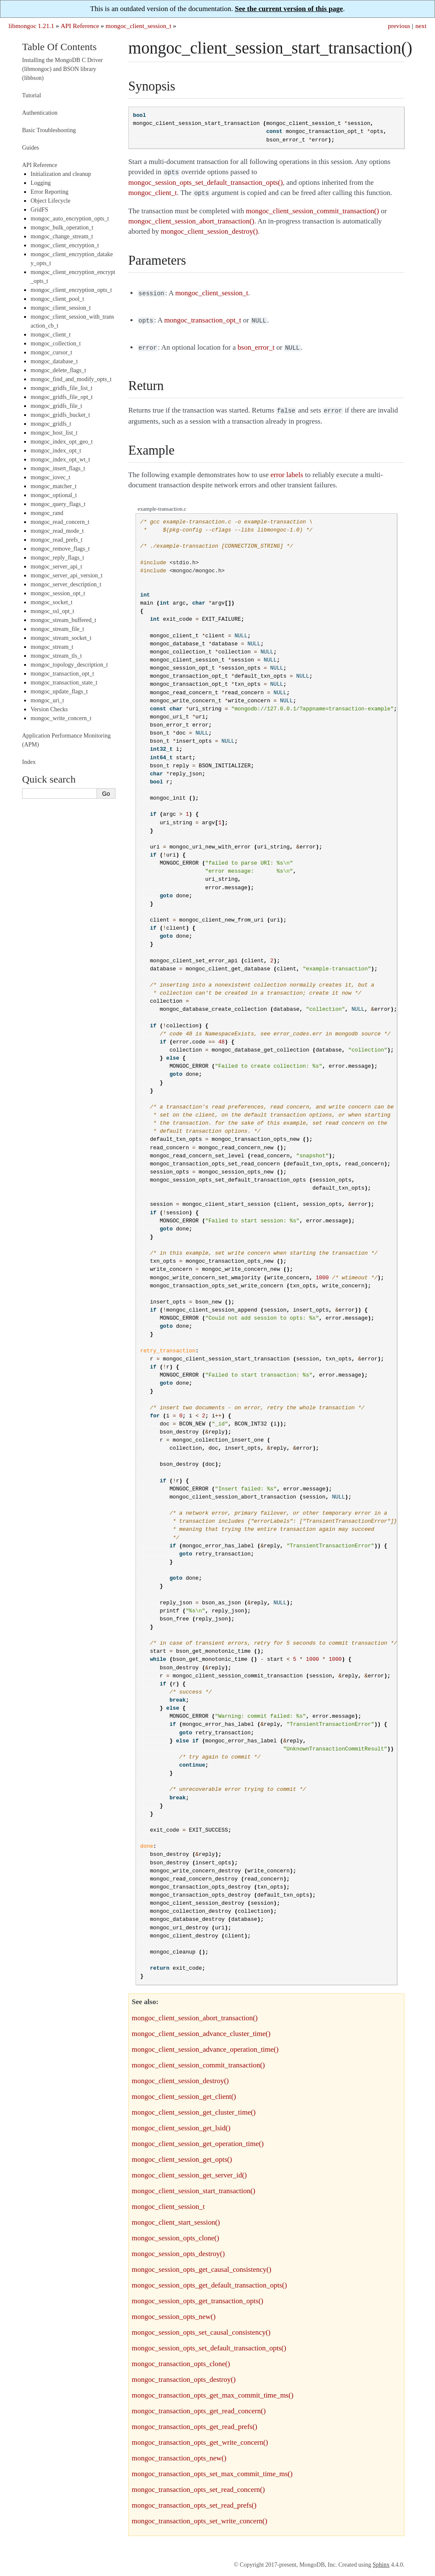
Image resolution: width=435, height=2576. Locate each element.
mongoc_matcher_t (53, 486)
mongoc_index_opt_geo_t (62, 441)
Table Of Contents (59, 46)
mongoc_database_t (54, 361)
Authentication (39, 113)
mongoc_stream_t (52, 647)
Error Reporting (49, 192)
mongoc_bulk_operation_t (62, 227)
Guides (30, 147)
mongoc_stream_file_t (57, 629)
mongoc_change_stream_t (62, 236)
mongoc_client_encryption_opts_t (71, 290)
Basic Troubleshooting (49, 130)
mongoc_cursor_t (51, 352)
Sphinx (381, 2559)
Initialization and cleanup (61, 174)
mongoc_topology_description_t (69, 665)
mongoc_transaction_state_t (64, 682)
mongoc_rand (47, 513)
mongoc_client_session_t (139, 25)
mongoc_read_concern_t (60, 522)
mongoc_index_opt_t (56, 450)
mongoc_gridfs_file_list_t (61, 388)
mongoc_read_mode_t (57, 531)
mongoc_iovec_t (50, 477)
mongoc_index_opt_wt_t (60, 459)
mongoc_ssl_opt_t (52, 611)
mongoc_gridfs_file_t (56, 406)
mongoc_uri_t (47, 700)
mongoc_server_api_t (56, 566)
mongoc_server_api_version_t (67, 575)
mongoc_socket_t (52, 602)
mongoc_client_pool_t (57, 299)
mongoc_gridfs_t (51, 424)
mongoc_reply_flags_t (57, 557)
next (421, 25)
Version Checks (49, 709)
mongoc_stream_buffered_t (63, 620)
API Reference (80, 25)
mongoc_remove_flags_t (60, 549)
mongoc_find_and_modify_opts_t (71, 379)
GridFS (39, 209)
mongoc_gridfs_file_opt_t (62, 397)
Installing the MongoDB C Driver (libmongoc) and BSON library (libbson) (62, 69)
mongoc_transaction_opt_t (62, 673)
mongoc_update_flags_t (59, 691)
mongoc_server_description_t (66, 584)
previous (399, 25)
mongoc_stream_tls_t (56, 656)
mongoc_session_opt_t (58, 593)
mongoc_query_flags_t (58, 504)
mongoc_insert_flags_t (58, 468)
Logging (41, 183)
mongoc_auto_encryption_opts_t (70, 218)
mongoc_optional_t (54, 495)
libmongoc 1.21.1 (31, 25)
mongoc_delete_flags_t (58, 370)
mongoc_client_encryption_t (65, 245)
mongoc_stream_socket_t (61, 638)
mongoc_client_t (51, 334)
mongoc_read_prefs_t (56, 540)
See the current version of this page (289, 9)
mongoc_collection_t (56, 343)
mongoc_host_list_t (54, 433)
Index (29, 762)
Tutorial (31, 95)
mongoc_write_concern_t (61, 718)
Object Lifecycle (51, 201)
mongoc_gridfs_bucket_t (60, 415)
